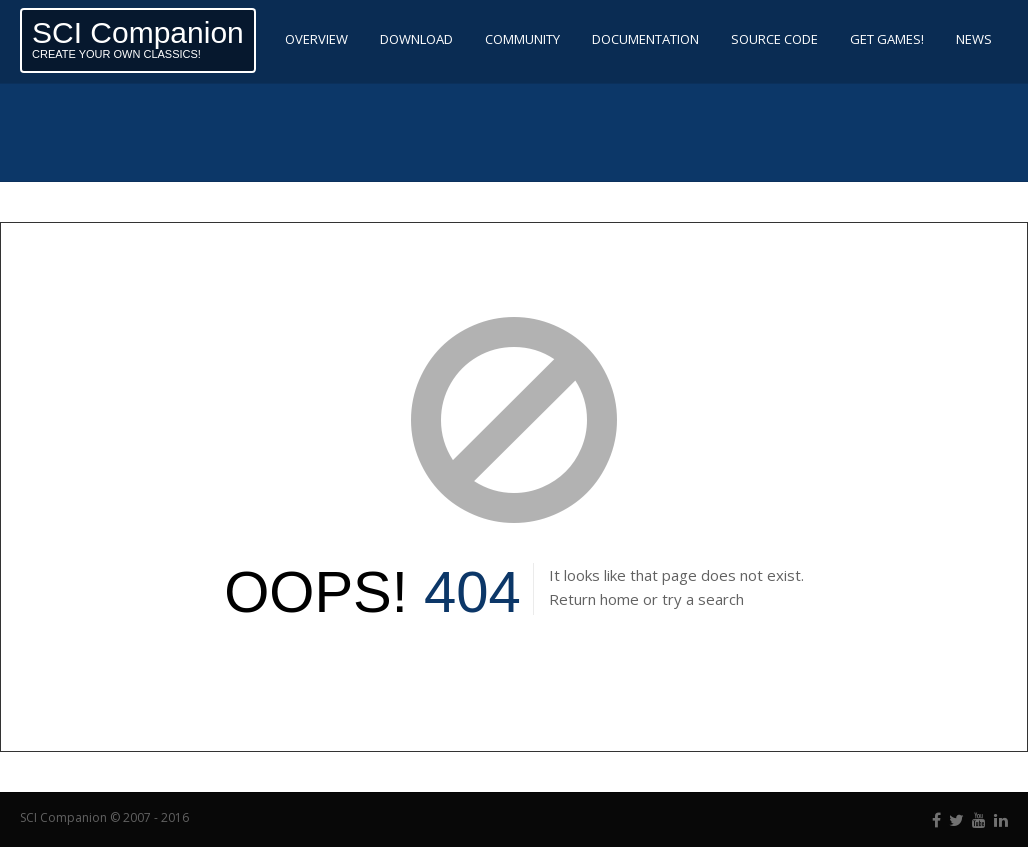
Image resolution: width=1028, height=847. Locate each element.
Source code (774, 39)
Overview (316, 39)
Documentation (645, 39)
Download (416, 39)
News (974, 39)
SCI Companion (138, 32)
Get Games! (887, 39)
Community (522, 39)
